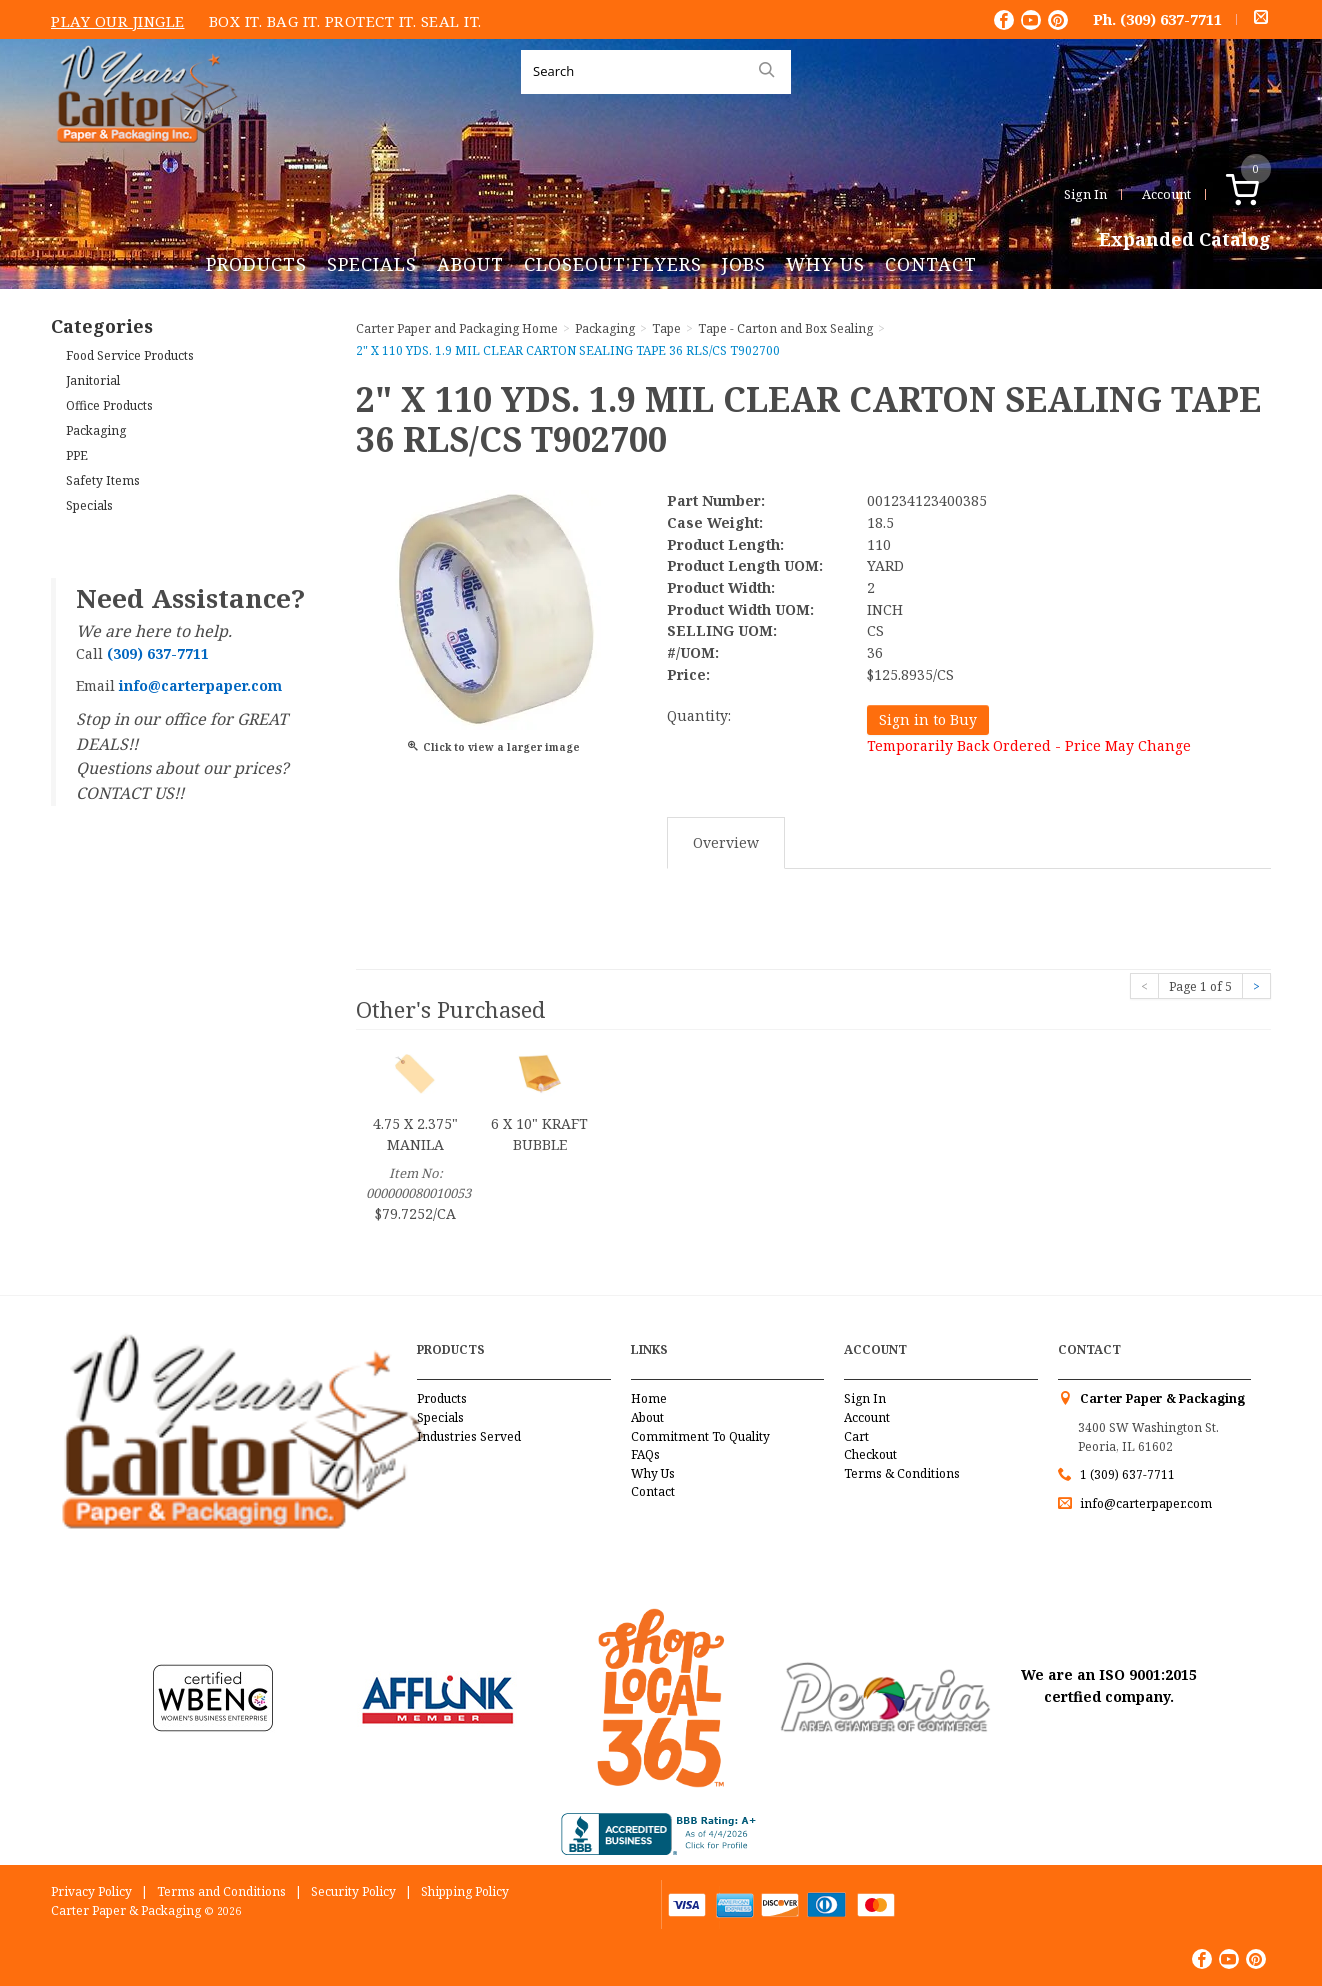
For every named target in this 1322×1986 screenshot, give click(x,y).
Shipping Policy (465, 1891)
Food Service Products (130, 355)
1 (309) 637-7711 (1127, 1474)
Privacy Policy (91, 1891)
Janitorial (93, 380)
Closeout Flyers (613, 264)
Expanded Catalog (1185, 240)
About (470, 264)
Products (256, 264)
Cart (856, 1436)
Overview (726, 842)
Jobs (744, 264)
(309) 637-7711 (1171, 19)
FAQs (645, 1454)
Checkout (870, 1454)
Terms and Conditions (221, 1891)
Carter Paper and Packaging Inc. (142, 158)
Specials (372, 264)
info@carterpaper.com (1144, 1503)
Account (1166, 194)
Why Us (825, 264)
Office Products (109, 405)
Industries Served (469, 1436)
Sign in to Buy (928, 719)
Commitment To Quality (700, 1436)
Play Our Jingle (118, 21)
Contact (931, 264)
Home (649, 1398)
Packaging (96, 430)
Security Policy (353, 1891)
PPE (77, 455)
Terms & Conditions (902, 1473)
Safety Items (103, 480)
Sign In (1085, 194)
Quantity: (699, 715)
